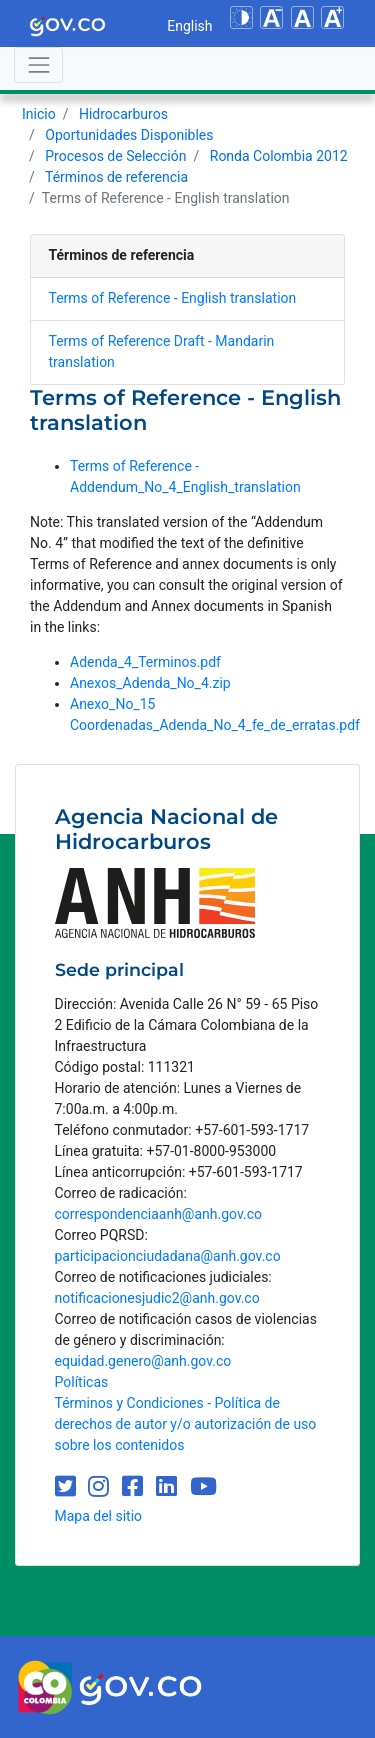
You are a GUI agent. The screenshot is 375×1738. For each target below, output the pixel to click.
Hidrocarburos (123, 114)
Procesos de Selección (115, 156)
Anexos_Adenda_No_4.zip (150, 683)
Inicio (39, 114)
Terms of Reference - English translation (173, 298)
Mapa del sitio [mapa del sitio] (99, 1516)
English (189, 26)
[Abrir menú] (38, 64)
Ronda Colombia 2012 (279, 156)
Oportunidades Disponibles (129, 135)
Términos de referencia (116, 177)
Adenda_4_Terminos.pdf (145, 662)
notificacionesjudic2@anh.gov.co (157, 1298)
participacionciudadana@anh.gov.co (168, 1256)
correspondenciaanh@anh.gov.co (158, 1214)
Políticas (82, 1382)
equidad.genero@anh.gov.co (143, 1361)
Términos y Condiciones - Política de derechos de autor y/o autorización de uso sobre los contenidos (186, 1424)
